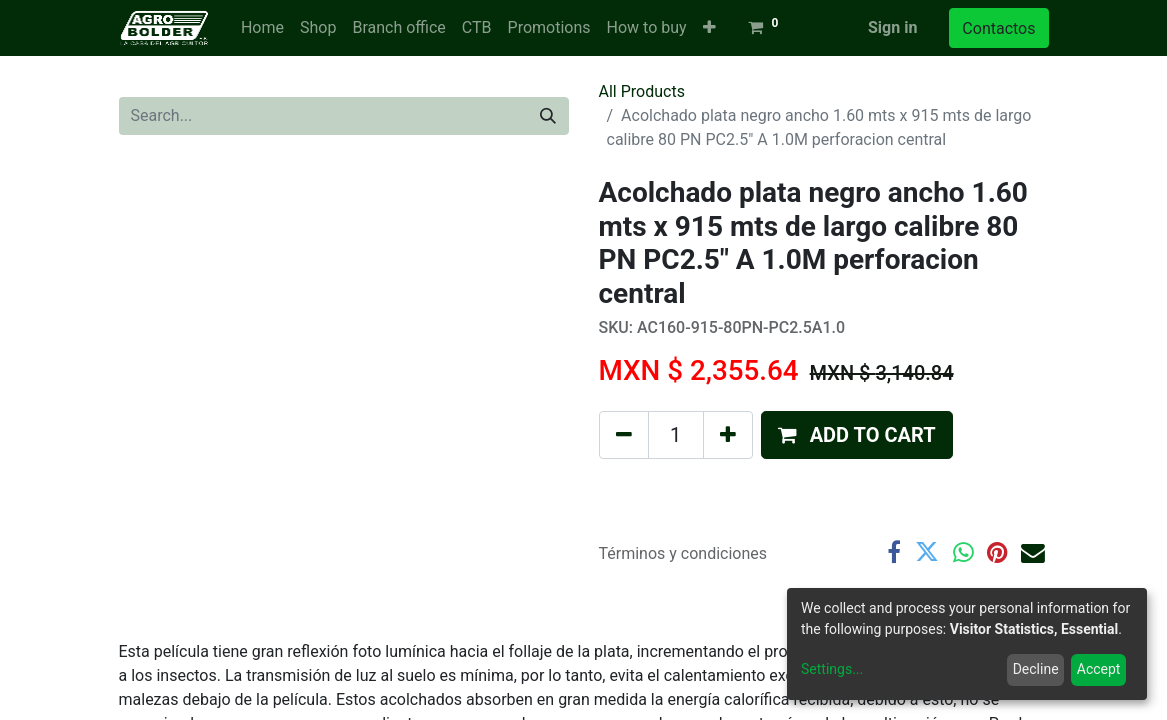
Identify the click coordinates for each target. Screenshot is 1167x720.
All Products (642, 91)
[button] (709, 28)
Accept (1099, 669)
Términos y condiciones (683, 553)
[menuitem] (262, 28)
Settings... (832, 669)
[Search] (548, 116)
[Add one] (728, 435)
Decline (1036, 669)
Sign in (892, 27)
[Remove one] (624, 435)
